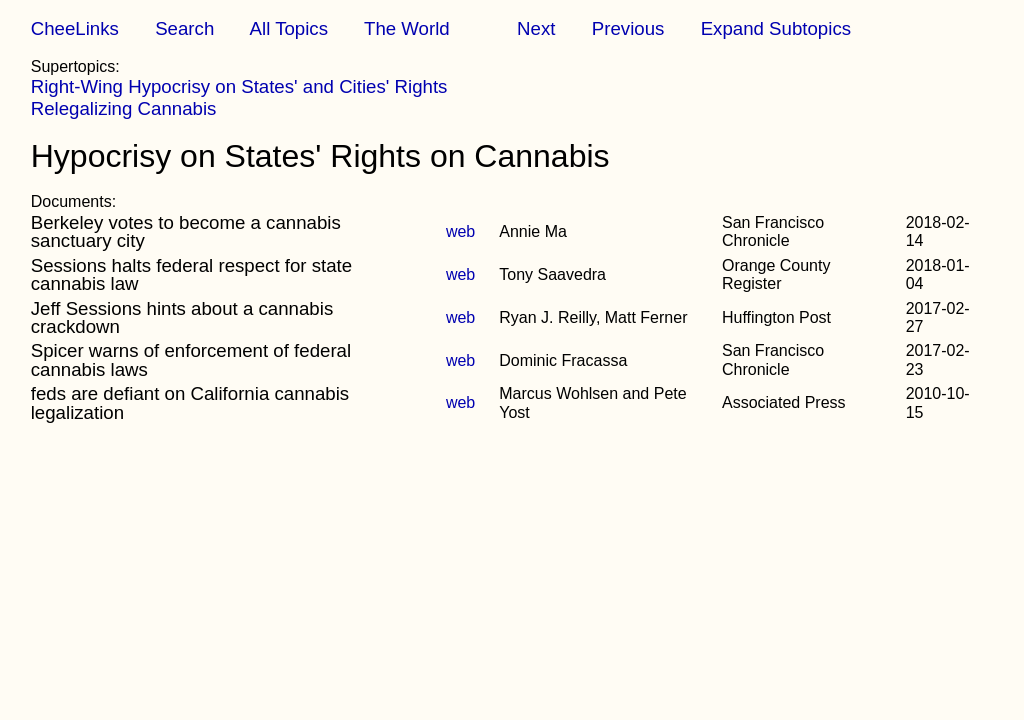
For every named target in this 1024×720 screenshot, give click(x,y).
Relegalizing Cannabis (124, 108)
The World (407, 28)
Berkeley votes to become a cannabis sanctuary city (186, 231)
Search (184, 28)
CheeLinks (75, 28)
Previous (628, 28)
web (460, 231)
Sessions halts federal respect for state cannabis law (191, 274)
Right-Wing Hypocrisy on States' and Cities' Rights (239, 86)
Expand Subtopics (776, 28)
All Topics (289, 28)
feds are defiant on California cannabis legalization (190, 402)
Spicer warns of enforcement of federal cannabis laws (191, 359)
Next (536, 28)
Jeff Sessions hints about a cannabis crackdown (182, 317)
